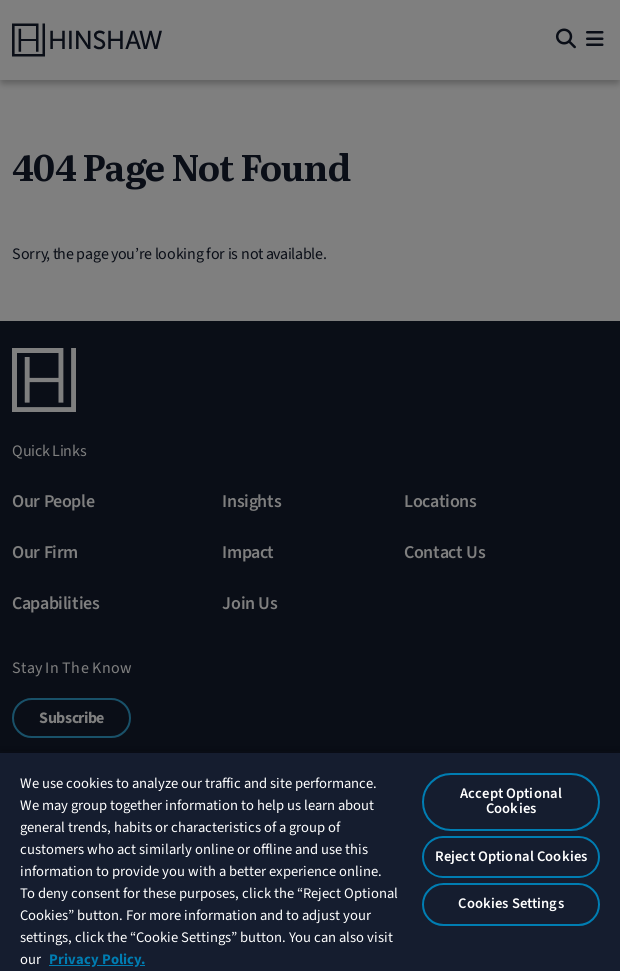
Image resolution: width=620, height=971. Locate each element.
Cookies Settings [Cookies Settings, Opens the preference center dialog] (510, 903)
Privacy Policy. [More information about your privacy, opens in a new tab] (97, 959)
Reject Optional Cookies (511, 856)
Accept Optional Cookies (511, 801)
